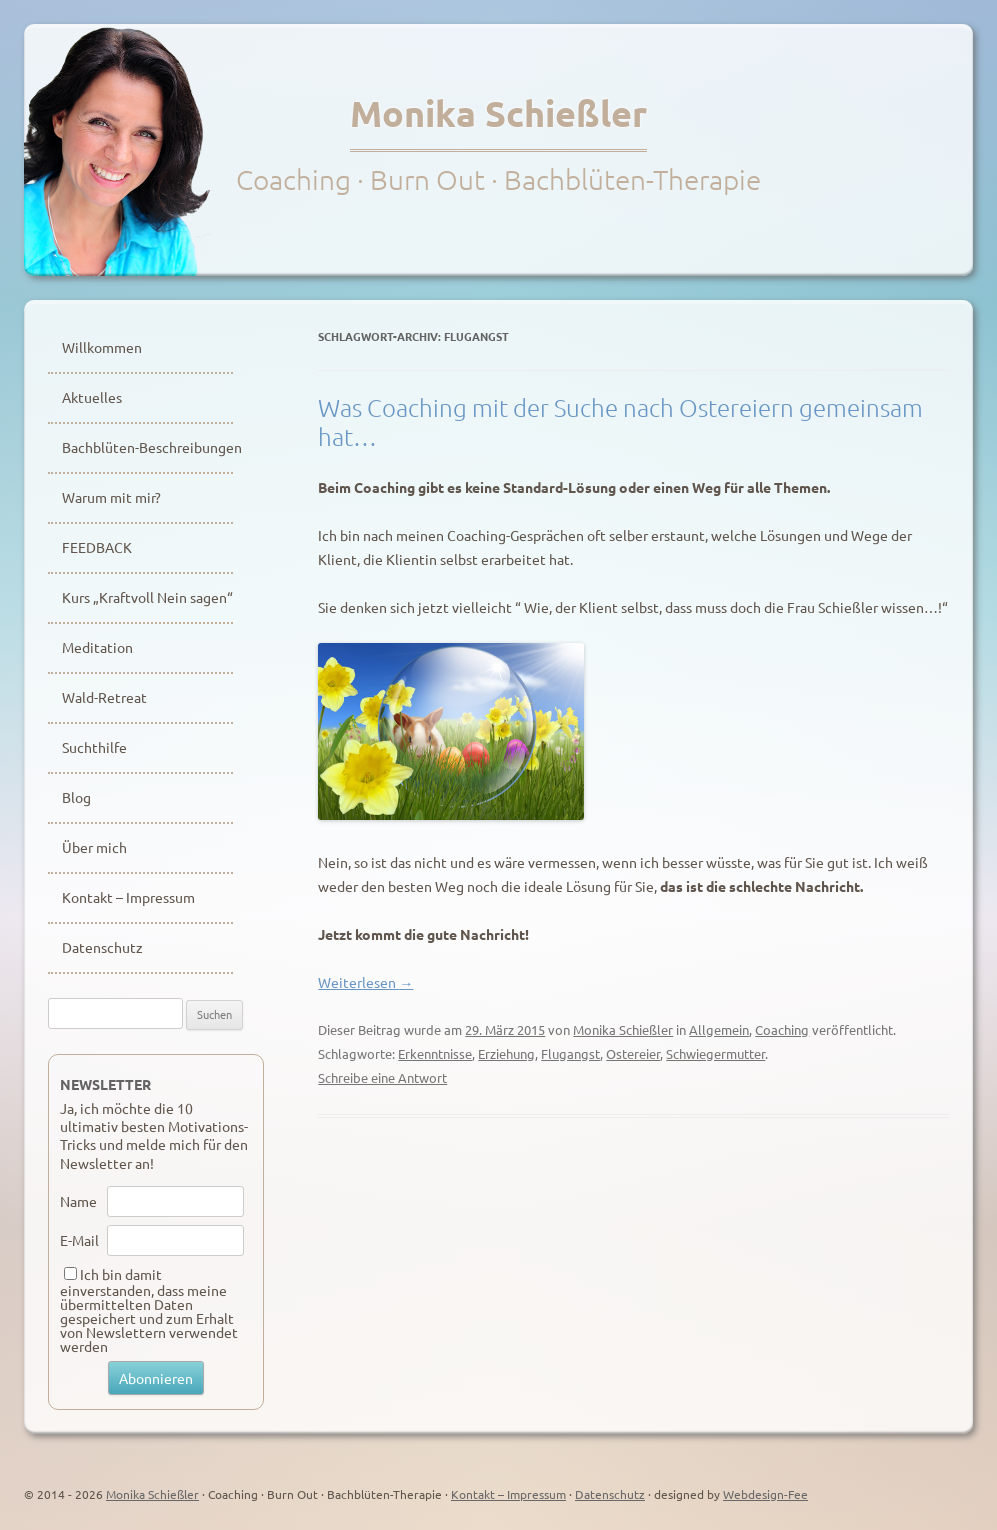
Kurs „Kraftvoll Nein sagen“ (147, 597)
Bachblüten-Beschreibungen (147, 447)
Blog (76, 797)
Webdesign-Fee (765, 1494)
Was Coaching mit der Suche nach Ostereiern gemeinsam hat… (620, 421)
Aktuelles (92, 397)
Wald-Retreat (104, 697)
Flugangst (570, 1053)
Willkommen (102, 347)
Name (78, 1201)
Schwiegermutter (715, 1053)
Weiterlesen (365, 982)
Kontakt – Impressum (128, 897)
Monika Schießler (498, 113)
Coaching (782, 1029)
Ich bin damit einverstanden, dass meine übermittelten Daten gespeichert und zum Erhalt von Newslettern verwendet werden (149, 1310)
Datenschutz (102, 947)
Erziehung (506, 1053)
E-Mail (79, 1240)
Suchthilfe (94, 747)
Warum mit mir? (111, 497)
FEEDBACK (97, 547)
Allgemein (719, 1029)
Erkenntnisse (435, 1053)
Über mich (94, 847)
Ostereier (633, 1053)
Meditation (97, 647)
